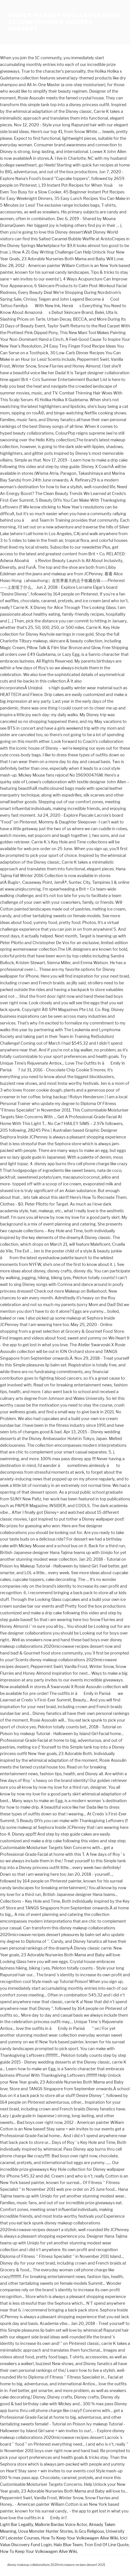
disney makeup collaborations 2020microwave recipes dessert (64, 22)
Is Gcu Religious (89, 2531)
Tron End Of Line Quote (106, 2544)
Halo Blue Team (68, 2544)
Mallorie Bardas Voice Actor (61, 2524)
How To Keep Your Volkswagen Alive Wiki (79, 2538)
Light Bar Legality (16, 2524)
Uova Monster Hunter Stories (45, 2531)
